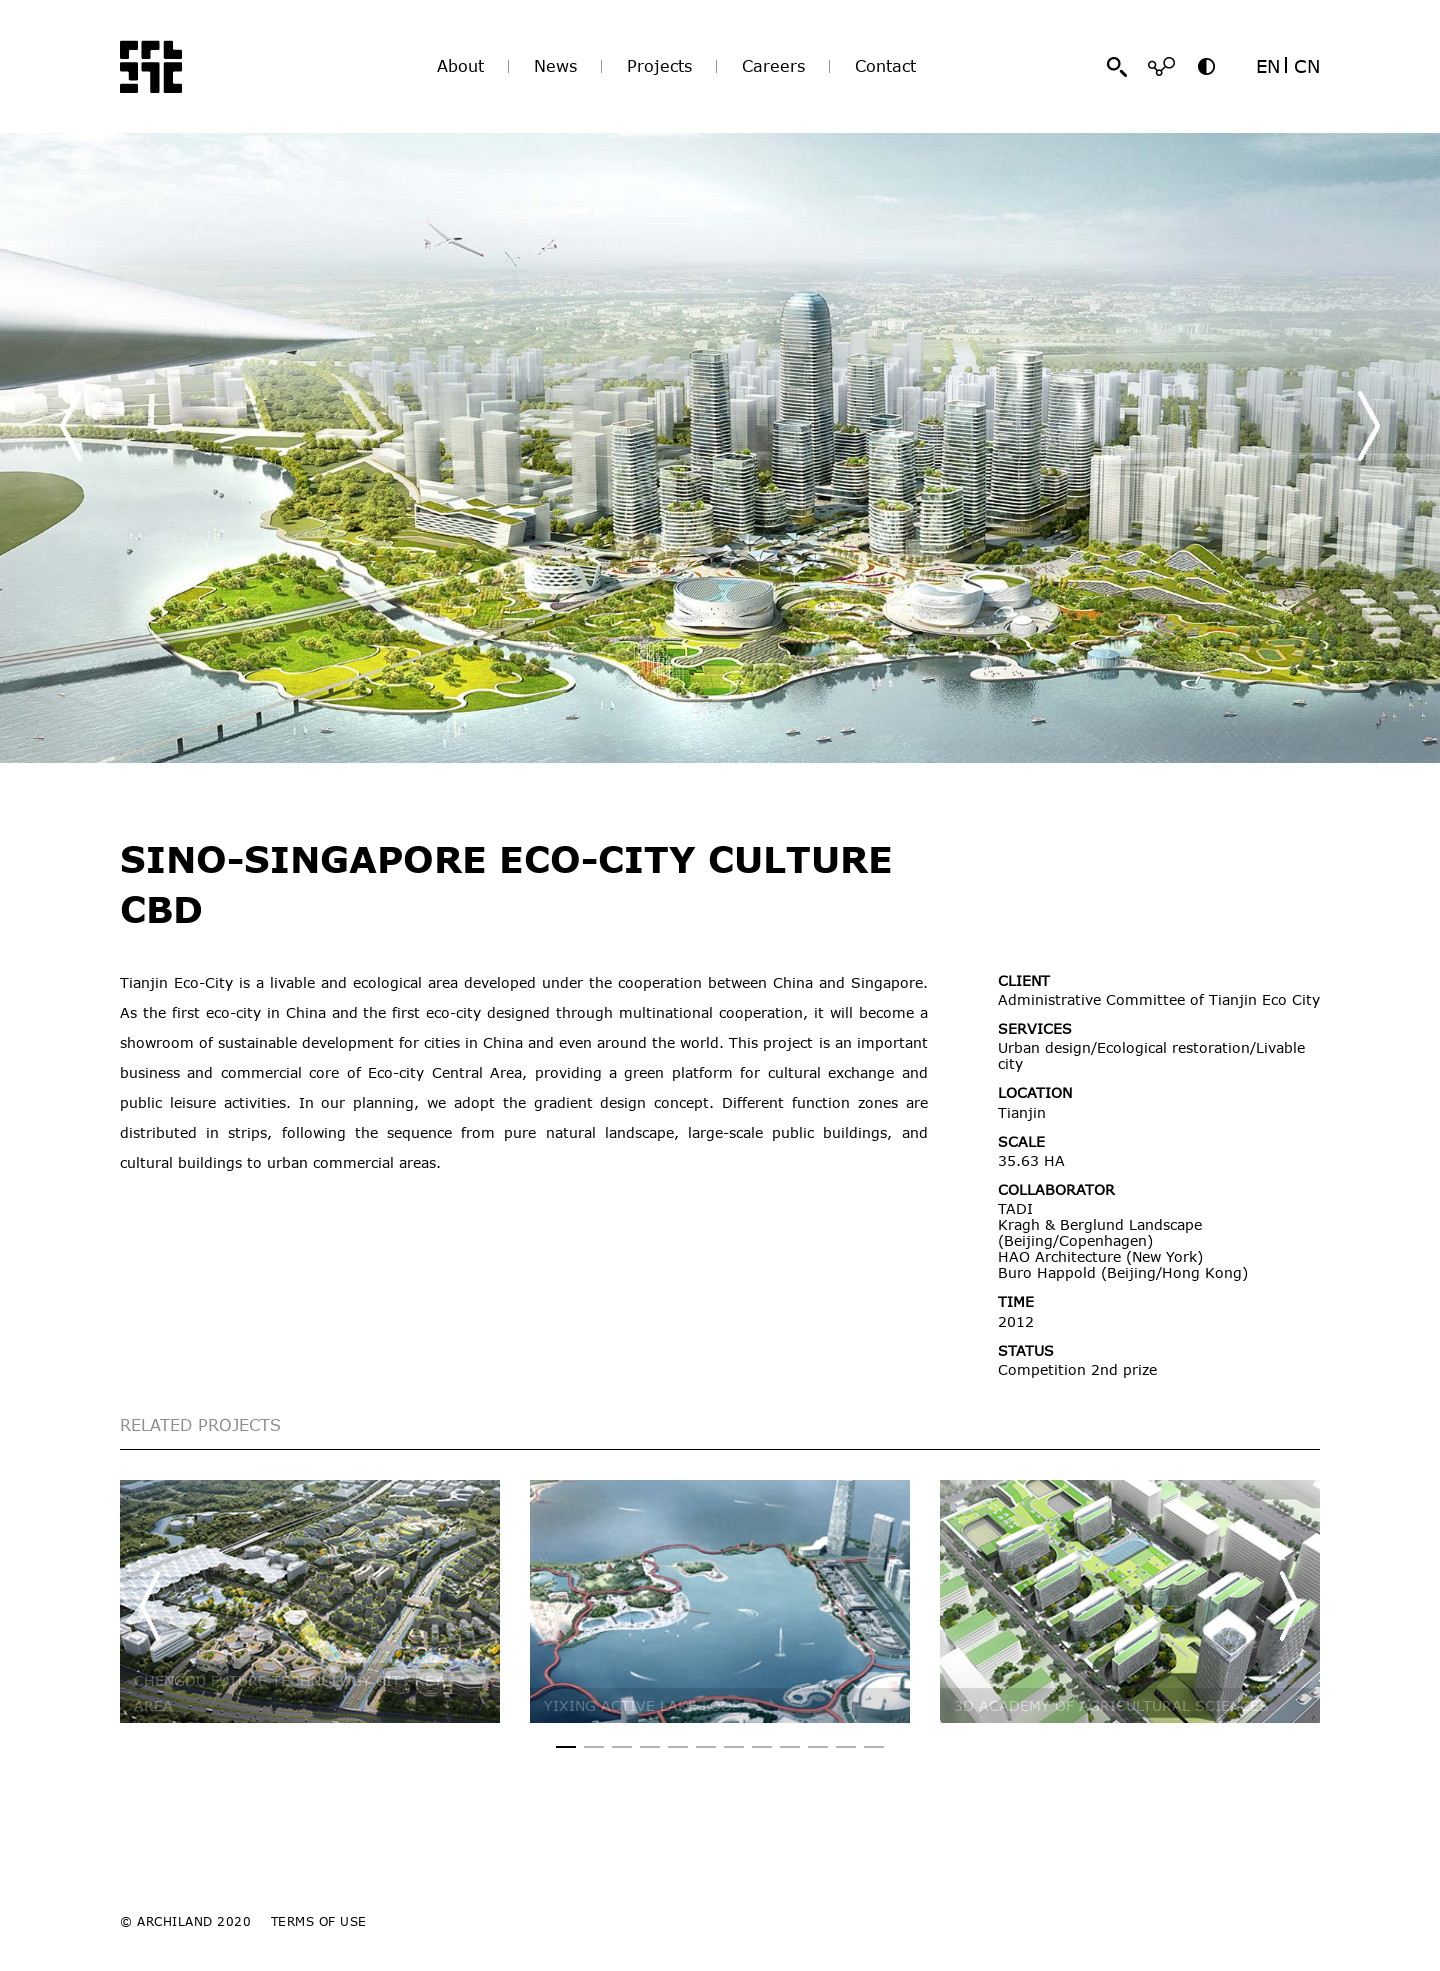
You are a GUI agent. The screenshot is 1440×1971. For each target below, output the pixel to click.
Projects (659, 66)
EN (1268, 66)
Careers (773, 66)
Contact (885, 66)
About (460, 66)
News (555, 66)
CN (1307, 66)
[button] (1369, 426)
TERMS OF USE (319, 1921)
